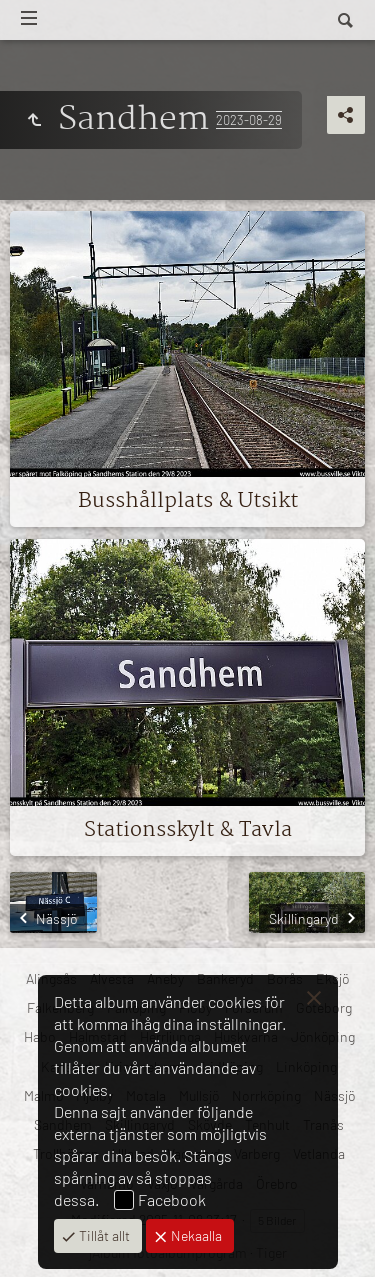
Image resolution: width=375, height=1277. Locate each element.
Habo (40, 1036)
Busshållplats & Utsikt (188, 501)
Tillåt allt (103, 1235)
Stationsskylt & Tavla (188, 830)
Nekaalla (195, 1235)
